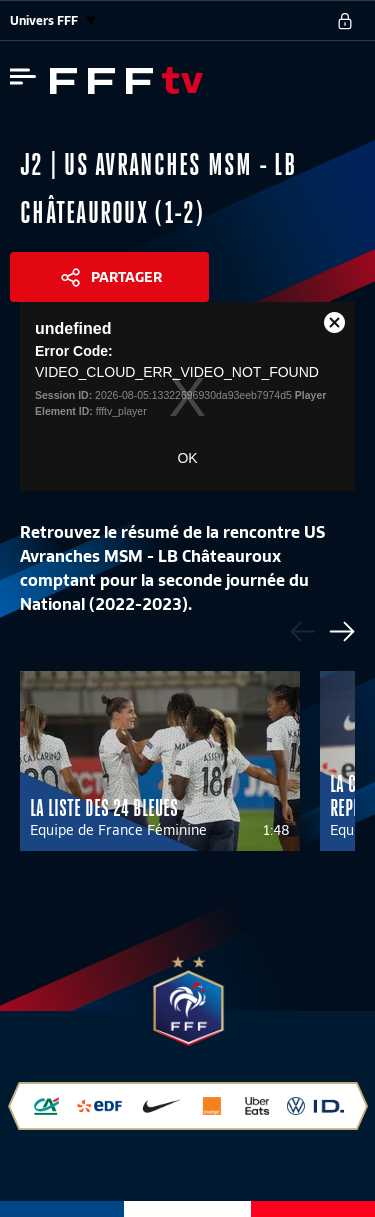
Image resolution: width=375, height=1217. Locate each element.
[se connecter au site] (345, 21)
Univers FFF (53, 20)
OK (187, 458)
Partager (126, 277)
